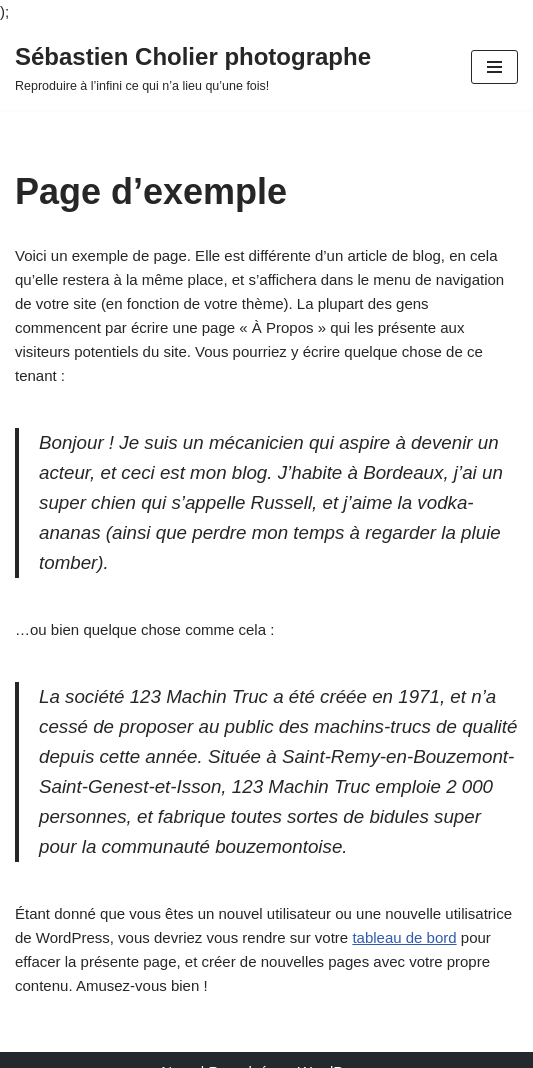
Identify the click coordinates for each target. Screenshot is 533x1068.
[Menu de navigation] (494, 67)
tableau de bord (404, 937)
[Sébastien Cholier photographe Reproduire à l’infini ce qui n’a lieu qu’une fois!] (193, 67)
